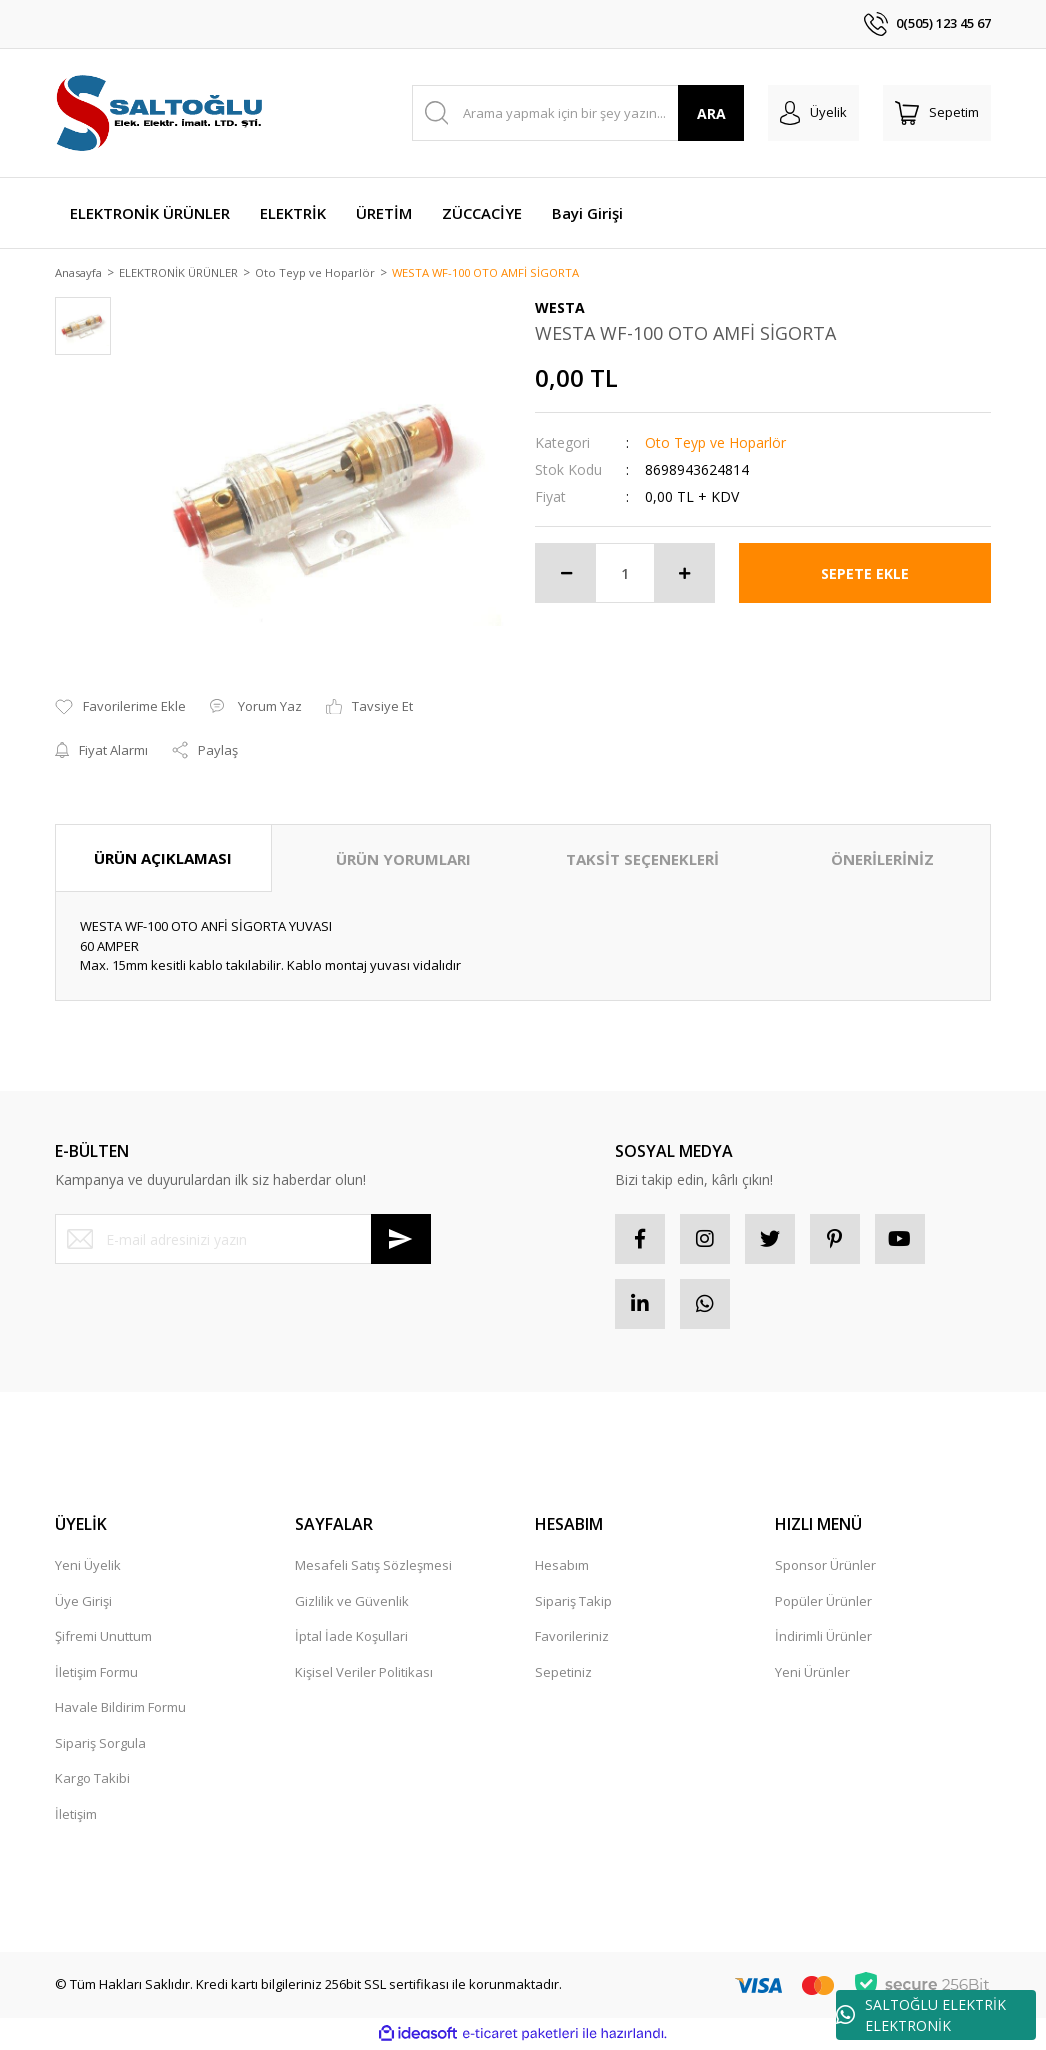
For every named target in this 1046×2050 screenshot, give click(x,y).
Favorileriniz (572, 1638)
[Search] (578, 113)
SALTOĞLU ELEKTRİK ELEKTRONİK (921, 2015)
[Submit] (401, 1241)
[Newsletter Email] (243, 1241)
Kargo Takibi (92, 1780)
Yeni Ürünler (812, 1673)
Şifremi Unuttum (103, 1638)
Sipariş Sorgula (100, 1744)
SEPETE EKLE (865, 574)
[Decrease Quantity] (566, 575)
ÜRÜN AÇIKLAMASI (163, 859)
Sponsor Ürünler (825, 1567)
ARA (711, 113)
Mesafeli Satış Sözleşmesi (373, 1567)
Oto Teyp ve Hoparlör (715, 444)
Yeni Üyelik (88, 1567)
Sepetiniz (563, 1673)
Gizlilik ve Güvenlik (352, 1602)
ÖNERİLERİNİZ (882, 860)
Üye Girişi (83, 1602)
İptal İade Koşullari (351, 1638)
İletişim (76, 1815)
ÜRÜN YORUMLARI (403, 860)
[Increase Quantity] (684, 575)
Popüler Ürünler (823, 1602)
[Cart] (937, 113)
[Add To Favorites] (120, 709)
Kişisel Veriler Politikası (364, 1673)
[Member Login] (813, 113)
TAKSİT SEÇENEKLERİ (642, 860)
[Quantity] (625, 575)
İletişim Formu (96, 1673)
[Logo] (161, 113)
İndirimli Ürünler (823, 1638)
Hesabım (562, 1567)
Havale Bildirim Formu (120, 1709)
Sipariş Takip (573, 1602)
